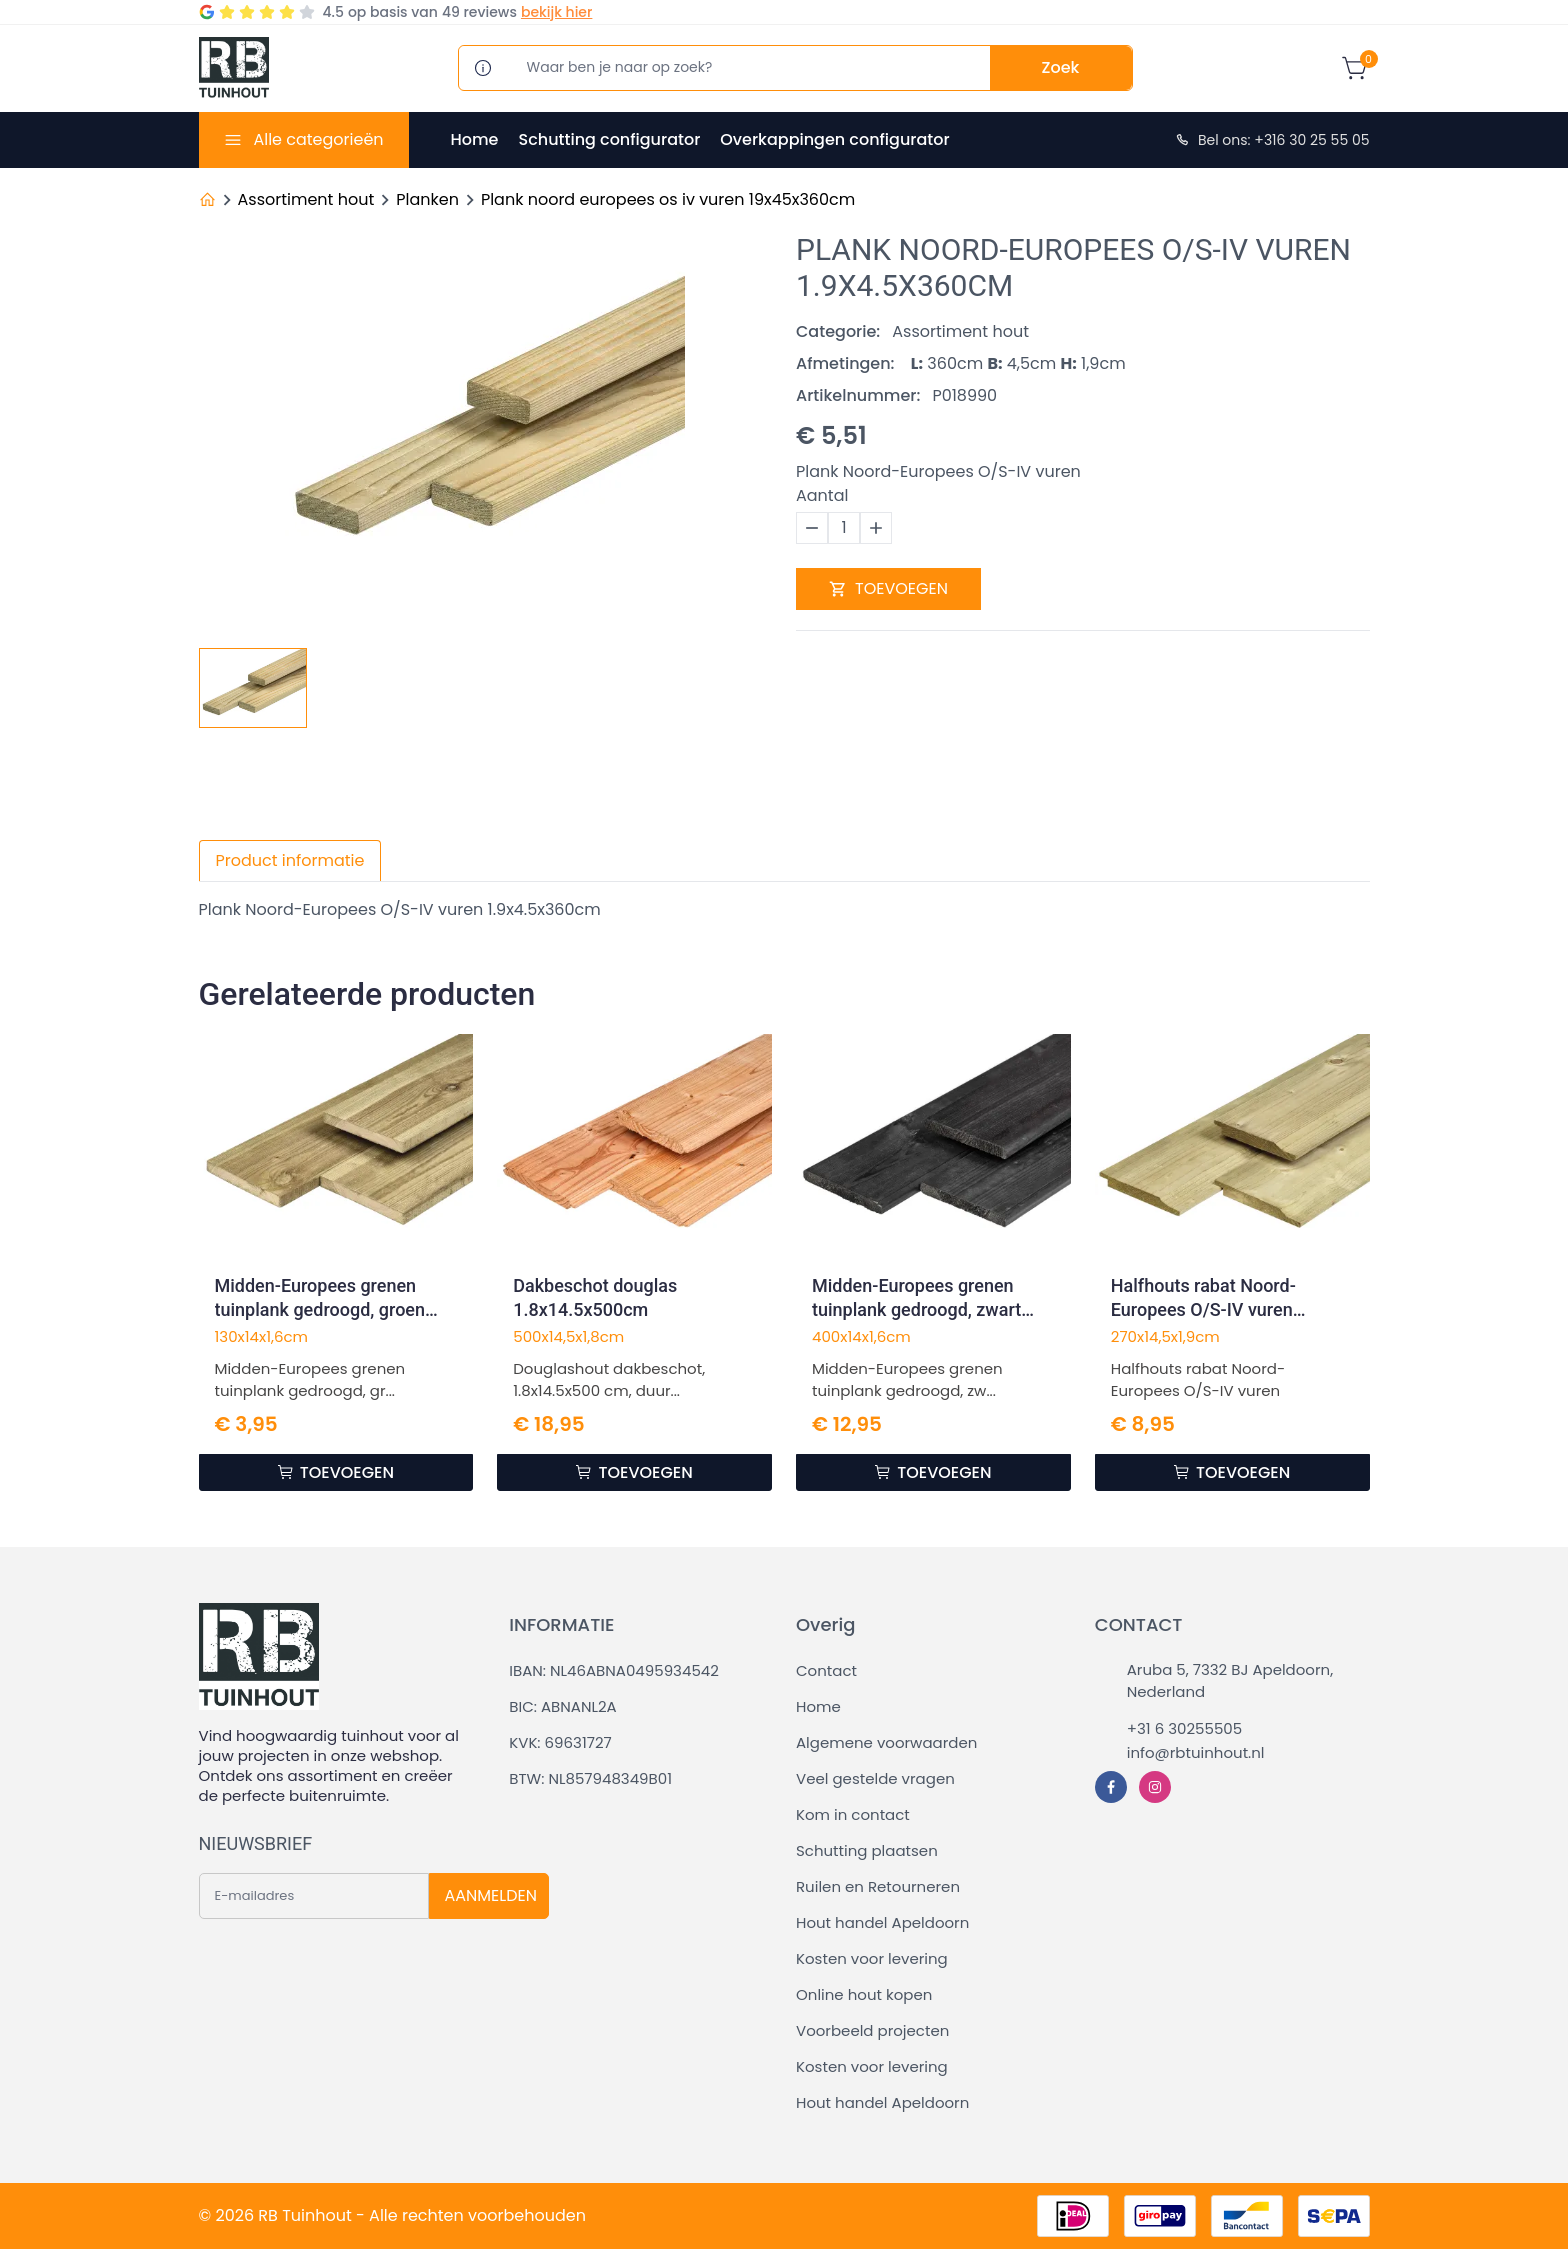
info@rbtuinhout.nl (1196, 1752)
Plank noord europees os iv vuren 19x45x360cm (668, 199)
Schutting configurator (609, 139)
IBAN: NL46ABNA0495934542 (614, 1670)
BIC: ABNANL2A (562, 1706)
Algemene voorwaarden (886, 1742)
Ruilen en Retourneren (878, 1886)
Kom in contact (853, 1814)
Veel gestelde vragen (875, 1778)
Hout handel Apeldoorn (882, 1922)
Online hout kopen (864, 1994)
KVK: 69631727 (560, 1742)
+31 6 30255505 (1184, 1728)
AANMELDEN (491, 1895)
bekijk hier (556, 12)
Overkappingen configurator (834, 139)
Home (475, 139)
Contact (826, 1670)
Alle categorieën (318, 139)
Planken (427, 199)
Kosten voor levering (872, 1958)
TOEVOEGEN (888, 588)
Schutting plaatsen (867, 1850)
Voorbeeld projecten (872, 2030)
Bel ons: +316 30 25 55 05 (1272, 140)
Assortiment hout (306, 199)
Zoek (1061, 67)
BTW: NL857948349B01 (590, 1778)
